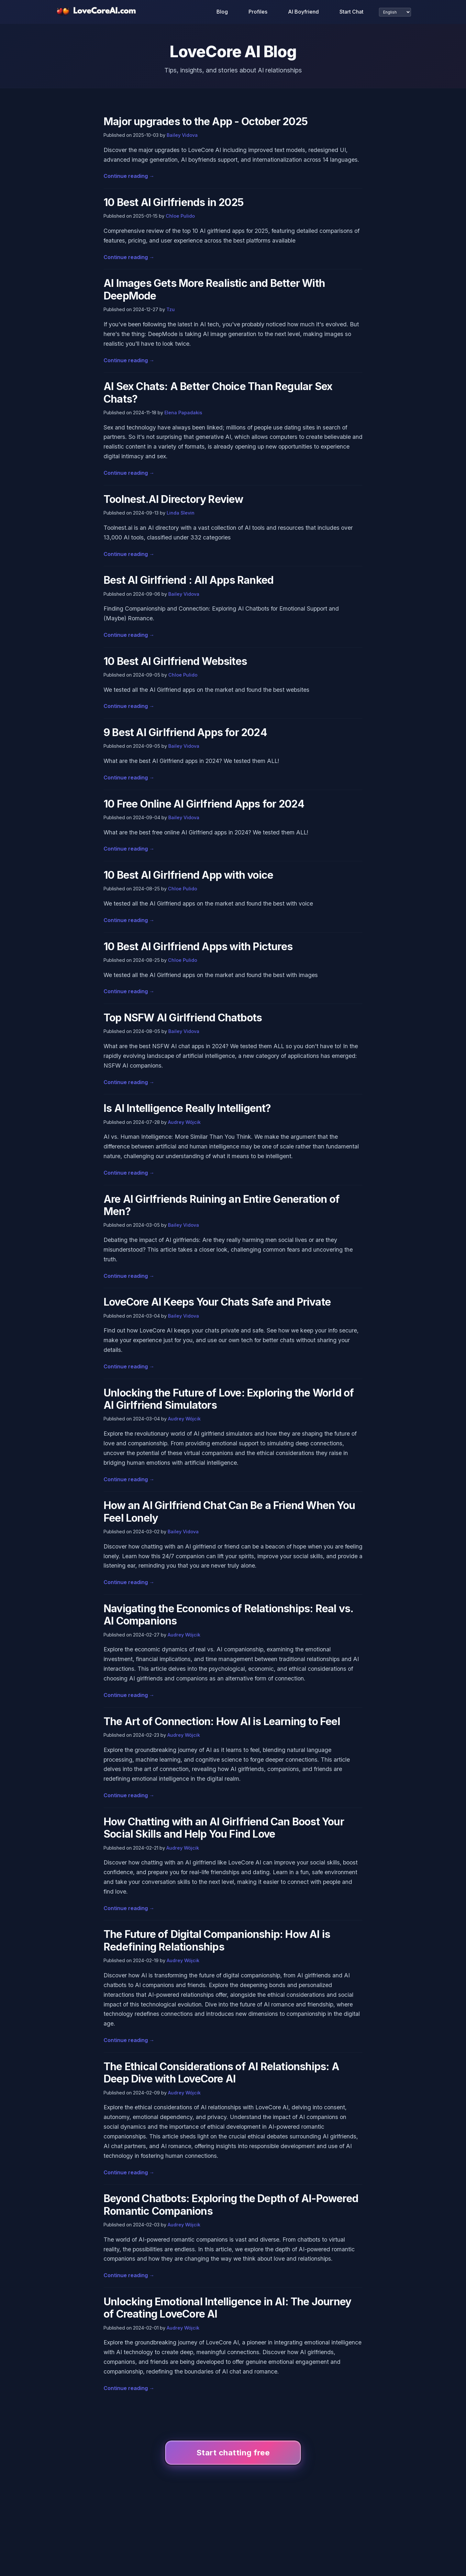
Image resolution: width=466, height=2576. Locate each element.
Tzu (170, 309)
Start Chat (351, 11)
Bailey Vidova (182, 135)
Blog (222, 11)
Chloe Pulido (180, 216)
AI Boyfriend (303, 11)
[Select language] (395, 12)
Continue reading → (129, 176)
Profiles (258, 11)
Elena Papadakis (183, 412)
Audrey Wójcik (184, 1122)
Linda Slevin (180, 513)
